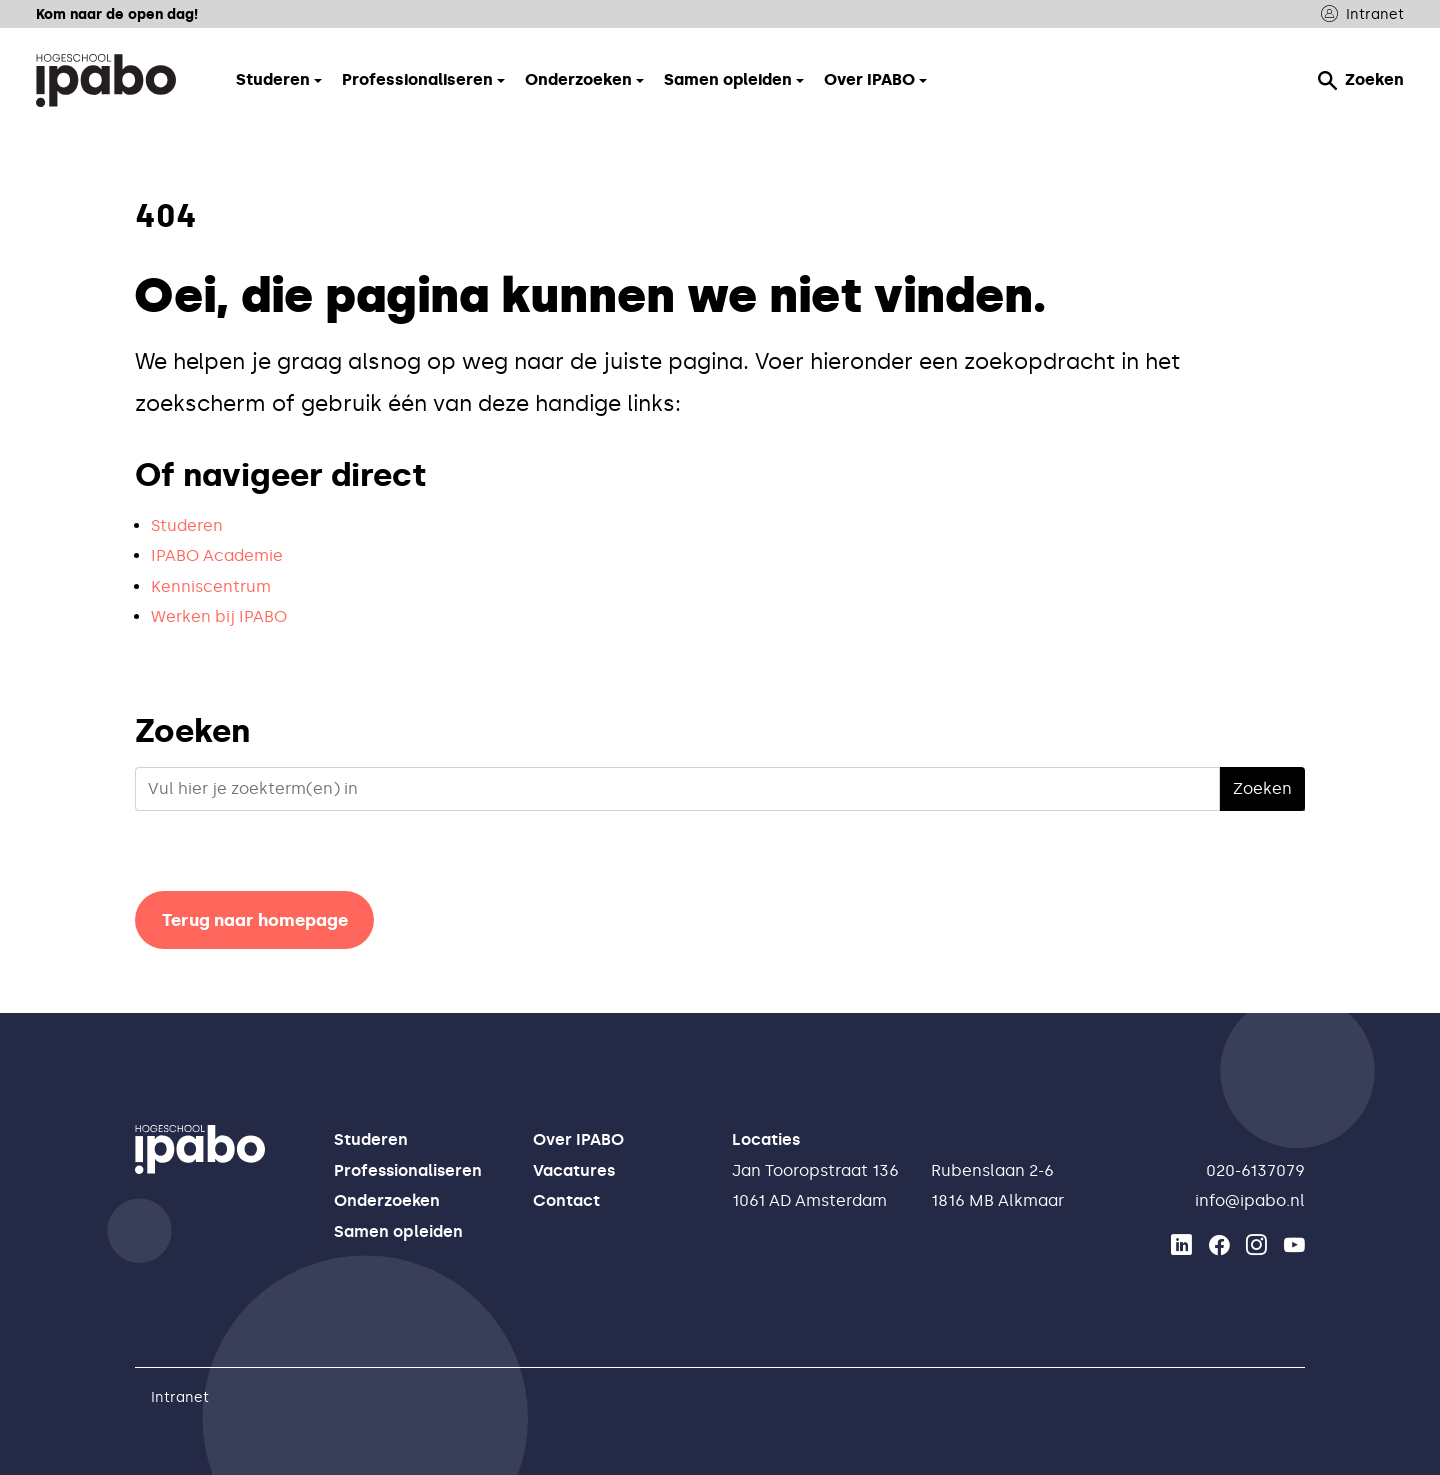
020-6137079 (1255, 1170)
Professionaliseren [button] (417, 79)
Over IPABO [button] (869, 79)
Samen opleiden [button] (728, 79)
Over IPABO (578, 1139)
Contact (566, 1200)
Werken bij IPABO (219, 616)
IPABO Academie (217, 555)
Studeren (187, 525)
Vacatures (574, 1170)
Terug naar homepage (255, 920)
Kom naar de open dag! (117, 14)
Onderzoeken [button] (578, 79)
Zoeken (1361, 80)
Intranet (1362, 14)
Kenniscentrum (211, 586)
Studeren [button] (273, 79)
